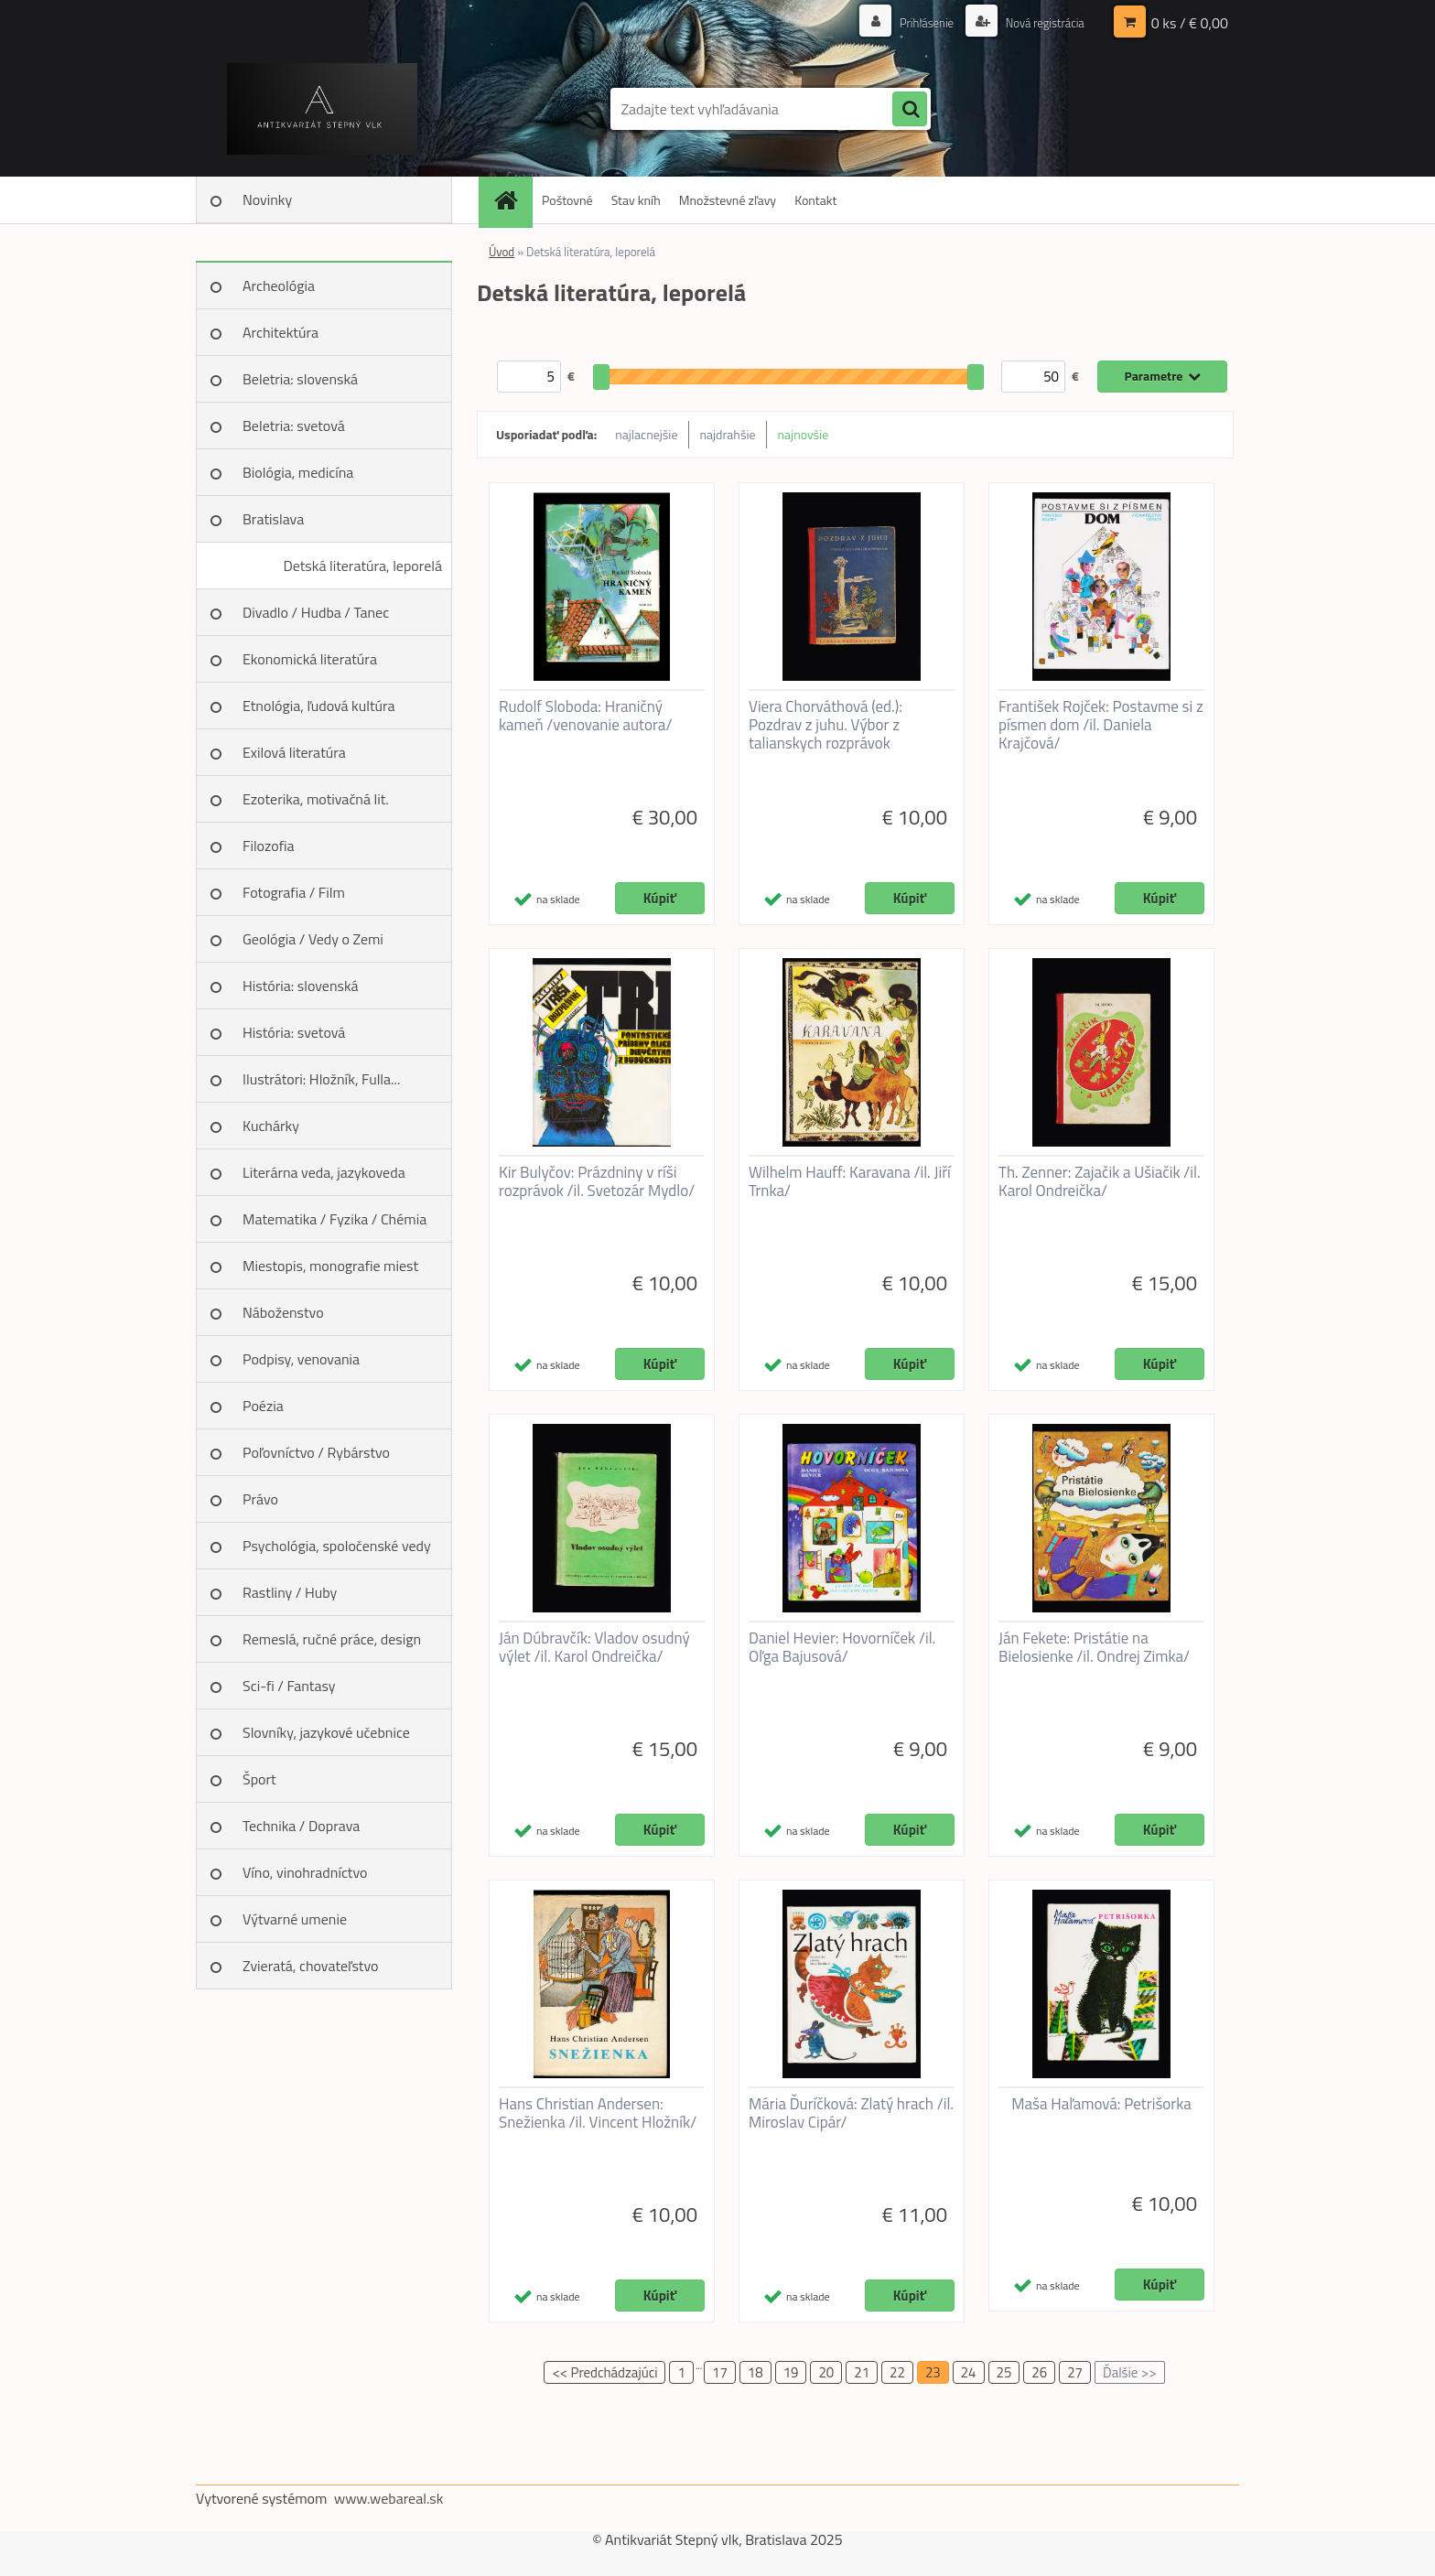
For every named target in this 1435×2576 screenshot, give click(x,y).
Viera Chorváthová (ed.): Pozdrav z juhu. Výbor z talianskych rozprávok (825, 724)
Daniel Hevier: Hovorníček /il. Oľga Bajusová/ (842, 1647)
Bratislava (273, 519)
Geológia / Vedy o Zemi (313, 939)
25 (1004, 2372)
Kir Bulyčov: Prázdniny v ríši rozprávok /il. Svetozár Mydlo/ (597, 1181)
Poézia (263, 1406)
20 (826, 2372)
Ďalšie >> (1130, 2372)
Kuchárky (271, 1126)
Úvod (501, 252)
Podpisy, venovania (301, 1359)
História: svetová (294, 1032)
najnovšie (803, 434)
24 (968, 2372)
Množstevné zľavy (727, 200)
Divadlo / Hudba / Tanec (316, 612)
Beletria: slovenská (300, 379)
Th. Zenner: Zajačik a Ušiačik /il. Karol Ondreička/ (1099, 1181)
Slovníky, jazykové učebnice (326, 1732)
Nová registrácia (1040, 22)
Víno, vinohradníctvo (305, 1872)
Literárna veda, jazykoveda (324, 1172)
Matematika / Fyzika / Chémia (334, 1219)
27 (1075, 2372)
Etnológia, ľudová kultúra (319, 706)
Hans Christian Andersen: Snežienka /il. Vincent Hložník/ (597, 2113)
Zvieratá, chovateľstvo (310, 1966)
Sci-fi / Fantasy (289, 1686)
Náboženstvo (283, 1312)
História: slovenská (301, 986)
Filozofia (269, 846)
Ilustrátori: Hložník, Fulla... (321, 1079)
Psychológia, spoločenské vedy (337, 1546)
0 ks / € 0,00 (1189, 23)
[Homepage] (512, 200)
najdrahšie (728, 434)
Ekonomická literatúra (310, 659)
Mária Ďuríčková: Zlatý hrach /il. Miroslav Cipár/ (851, 2113)
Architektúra (280, 332)
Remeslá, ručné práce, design (332, 1639)
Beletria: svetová (294, 426)
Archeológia (279, 285)
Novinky (267, 199)
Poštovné (567, 200)
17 (720, 2372)
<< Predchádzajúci (604, 2372)
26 (1039, 2372)
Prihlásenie (916, 22)
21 (861, 2372)
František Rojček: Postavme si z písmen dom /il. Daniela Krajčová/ (1100, 724)
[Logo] (322, 109)
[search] (909, 109)
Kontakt (815, 200)
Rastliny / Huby (290, 1592)
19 (791, 2372)
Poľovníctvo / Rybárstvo (316, 1452)
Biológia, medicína (298, 472)
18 (755, 2372)
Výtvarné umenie (295, 1919)
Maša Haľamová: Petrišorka (1101, 2104)
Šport (259, 1779)
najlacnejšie (646, 434)
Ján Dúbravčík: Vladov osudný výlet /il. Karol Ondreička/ (594, 1647)
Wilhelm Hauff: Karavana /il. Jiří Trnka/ (850, 1181)
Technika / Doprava (301, 1826)
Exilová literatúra (294, 752)
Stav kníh (636, 200)
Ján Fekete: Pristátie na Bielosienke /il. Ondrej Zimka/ (1094, 1647)
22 (897, 2372)
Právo (260, 1499)
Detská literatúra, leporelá (362, 566)
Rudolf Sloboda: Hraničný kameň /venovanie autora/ (585, 715)
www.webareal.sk (389, 2498)
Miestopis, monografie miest (330, 1266)
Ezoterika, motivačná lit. (316, 799)
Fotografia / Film (294, 892)
